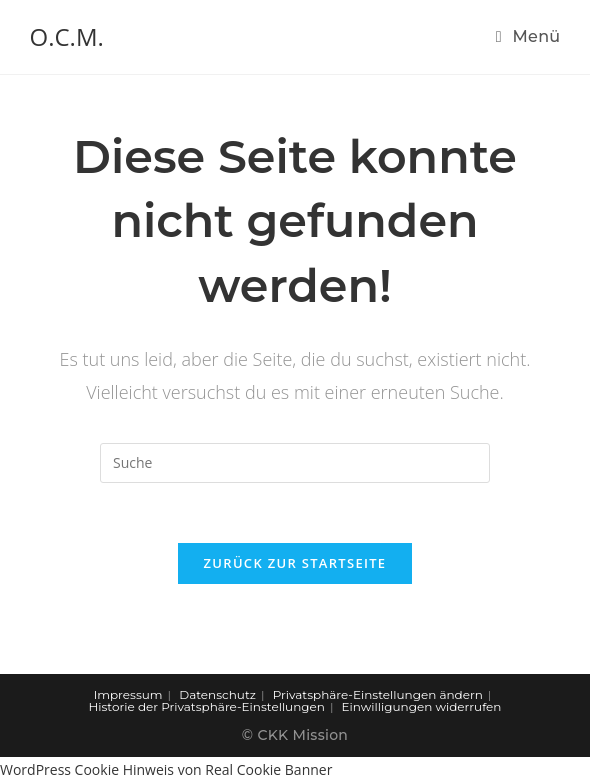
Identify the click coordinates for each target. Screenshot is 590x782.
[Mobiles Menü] (528, 36)
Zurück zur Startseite (295, 563)
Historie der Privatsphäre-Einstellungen (207, 706)
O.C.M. (67, 36)
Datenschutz (217, 694)
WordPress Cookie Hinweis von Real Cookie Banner (166, 769)
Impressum (128, 694)
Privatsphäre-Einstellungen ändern (378, 694)
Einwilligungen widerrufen (422, 706)
